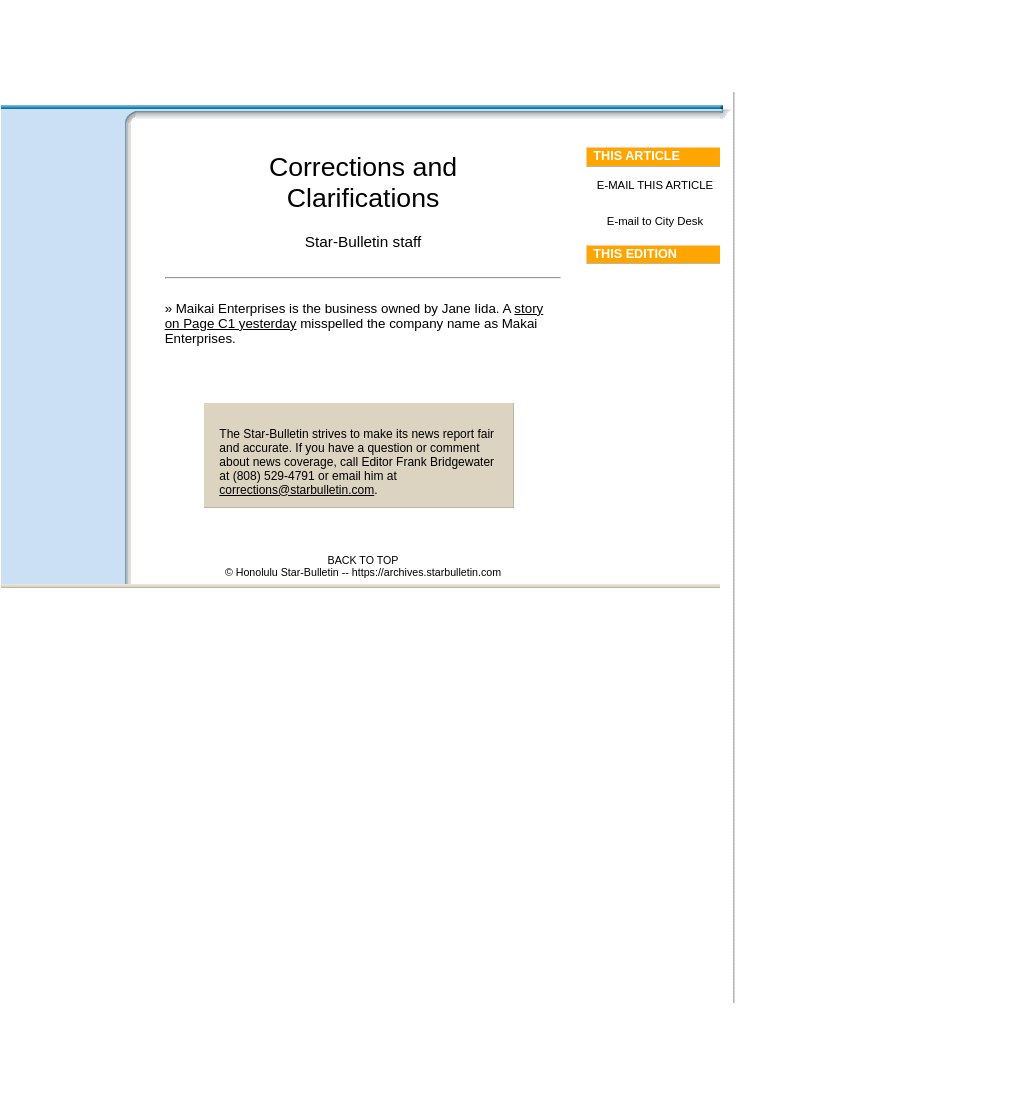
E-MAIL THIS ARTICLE (655, 185)
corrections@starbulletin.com (296, 490)
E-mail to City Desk (655, 221)
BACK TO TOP (363, 560)
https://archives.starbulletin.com (426, 572)
